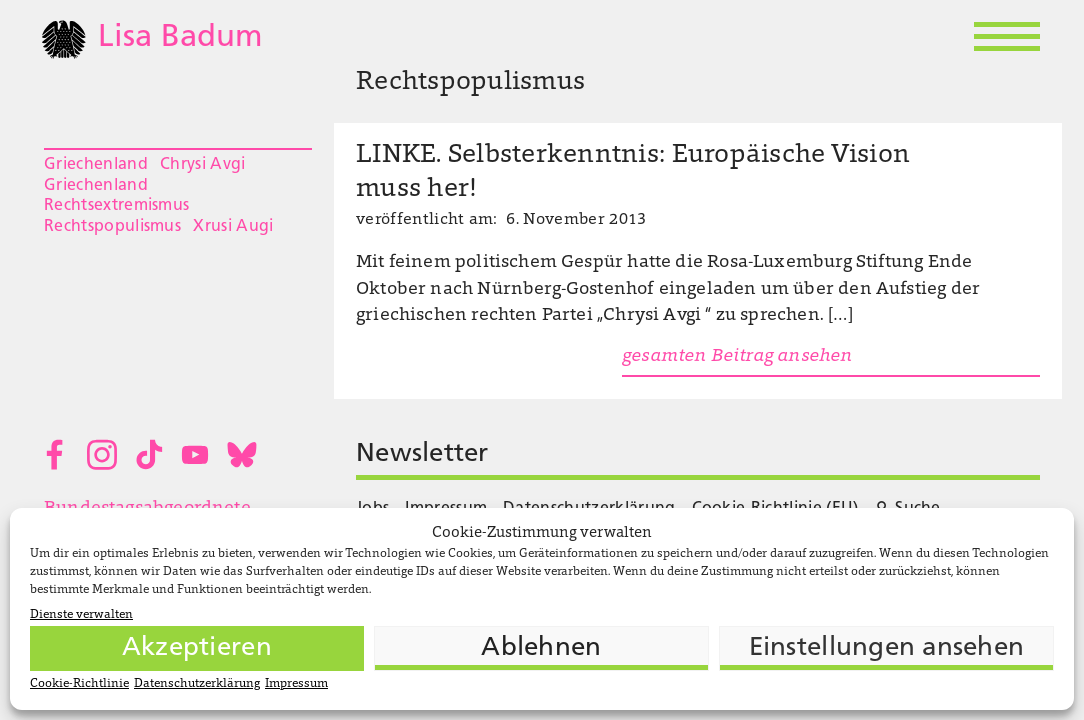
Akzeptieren (197, 648)
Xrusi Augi (233, 227)
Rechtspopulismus (112, 227)
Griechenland (96, 165)
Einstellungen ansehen (886, 648)
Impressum (296, 684)
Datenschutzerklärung (197, 684)
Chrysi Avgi (203, 165)
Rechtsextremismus (116, 206)
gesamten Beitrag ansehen (737, 357)
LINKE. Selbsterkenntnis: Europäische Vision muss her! (633, 173)
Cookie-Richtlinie (79, 684)
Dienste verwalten (81, 615)
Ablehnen (541, 648)
